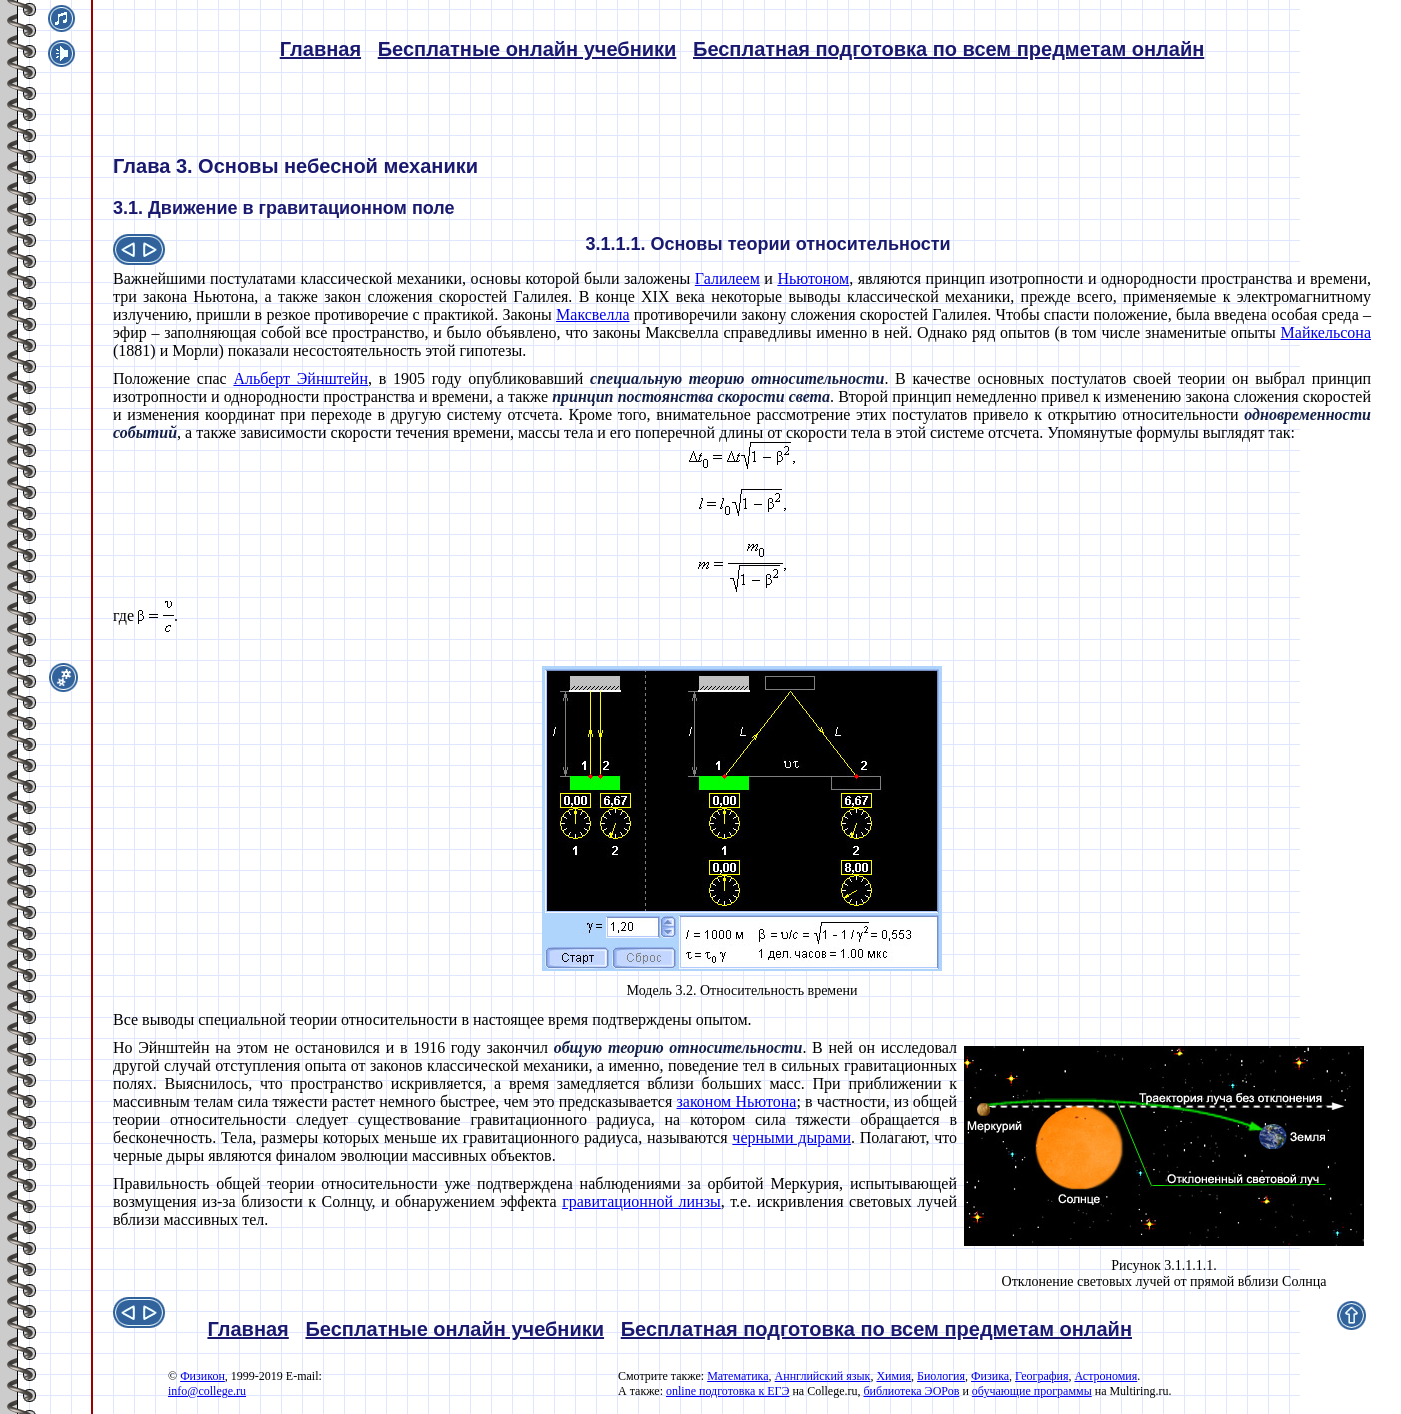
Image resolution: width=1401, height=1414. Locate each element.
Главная (320, 49)
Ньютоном (813, 278)
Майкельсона (1326, 332)
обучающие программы (1032, 1391)
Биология (941, 1376)
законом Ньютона (736, 1101)
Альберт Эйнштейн (300, 378)
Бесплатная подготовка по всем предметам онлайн (948, 49)
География (1041, 1376)
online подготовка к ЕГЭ (727, 1391)
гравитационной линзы (641, 1201)
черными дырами (791, 1137)
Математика (737, 1376)
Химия (893, 1376)
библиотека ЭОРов (911, 1391)
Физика (990, 1376)
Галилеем (727, 278)
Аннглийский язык (823, 1376)
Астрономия (1105, 1376)
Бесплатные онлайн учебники (527, 49)
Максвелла (592, 314)
